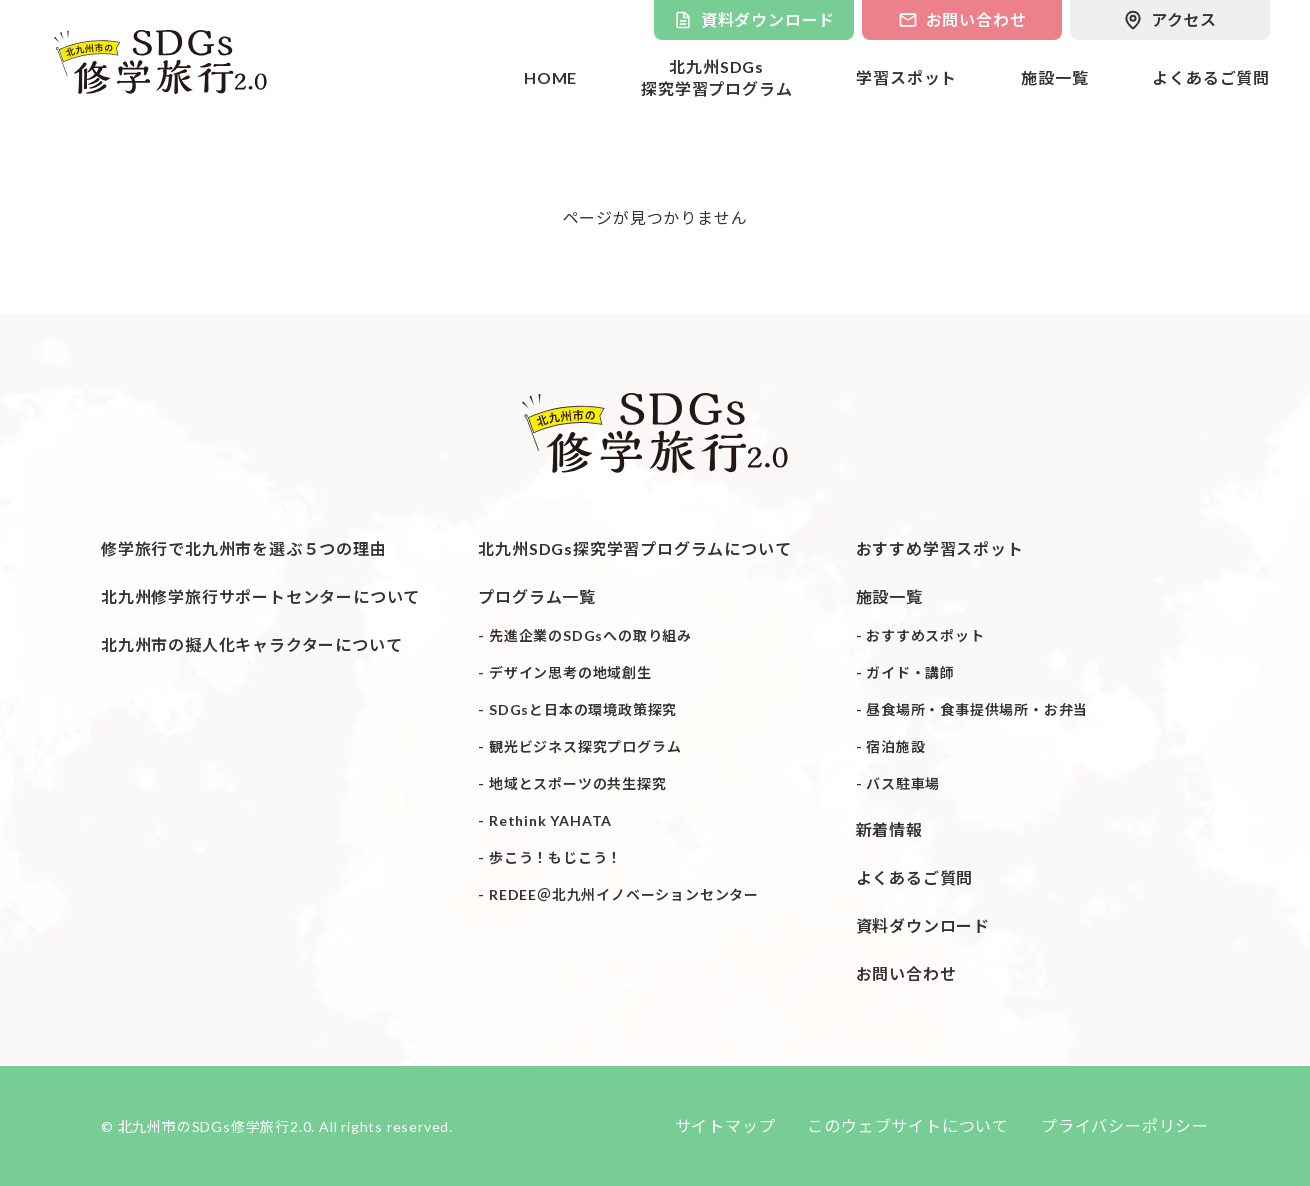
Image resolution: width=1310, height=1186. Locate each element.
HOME (550, 77)
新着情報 (889, 828)
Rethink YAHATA (550, 819)
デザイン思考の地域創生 (570, 671)
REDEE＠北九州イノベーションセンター (624, 893)
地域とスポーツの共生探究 (578, 782)
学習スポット (906, 77)
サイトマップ (725, 1125)
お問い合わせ (906, 972)
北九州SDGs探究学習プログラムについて (634, 547)
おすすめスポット (925, 634)
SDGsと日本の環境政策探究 (583, 708)
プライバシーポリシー (1125, 1125)
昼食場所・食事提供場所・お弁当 (977, 708)
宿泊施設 (895, 745)
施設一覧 (1054, 77)
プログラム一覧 (537, 595)
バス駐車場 (903, 782)
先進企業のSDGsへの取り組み (590, 634)
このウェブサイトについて (908, 1125)
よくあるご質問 (1211, 77)
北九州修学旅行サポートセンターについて (260, 595)
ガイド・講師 (910, 671)
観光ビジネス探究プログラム (585, 745)
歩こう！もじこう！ (555, 856)
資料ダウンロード (923, 924)
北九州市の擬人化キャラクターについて (251, 643)
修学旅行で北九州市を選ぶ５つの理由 (244, 547)
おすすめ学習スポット (940, 547)
